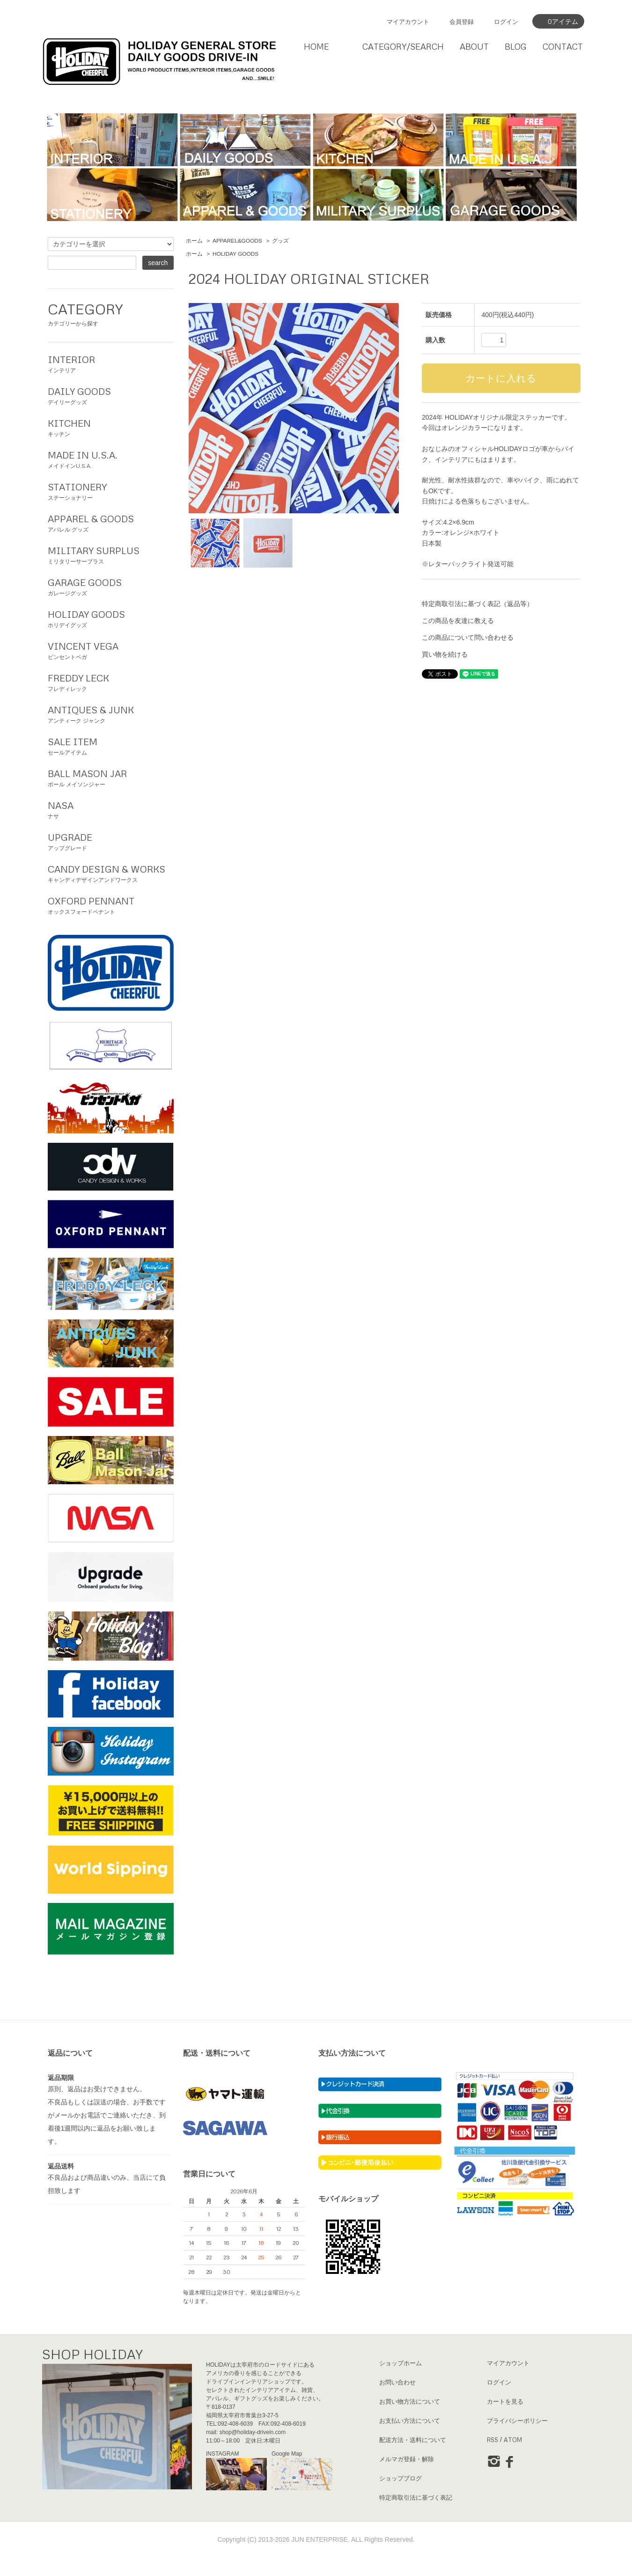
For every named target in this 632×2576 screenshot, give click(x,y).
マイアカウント (408, 21)
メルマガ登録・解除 (406, 2459)
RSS (492, 2439)
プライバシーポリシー (517, 2420)
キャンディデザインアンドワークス (111, 872)
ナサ (111, 809)
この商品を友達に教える (458, 620)
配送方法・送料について (412, 2439)
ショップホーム (400, 2363)
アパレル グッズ (111, 522)
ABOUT (474, 46)
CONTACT (563, 46)
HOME (316, 46)
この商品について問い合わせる (468, 637)
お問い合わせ (397, 2382)
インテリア (111, 363)
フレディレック (111, 681)
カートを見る (505, 2401)
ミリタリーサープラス (111, 554)
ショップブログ (400, 2478)
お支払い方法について (409, 2420)
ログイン (506, 21)
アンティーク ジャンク (111, 713)
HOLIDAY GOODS (235, 254)
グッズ (280, 240)
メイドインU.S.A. (111, 458)
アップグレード (111, 840)
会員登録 (461, 21)
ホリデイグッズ (111, 618)
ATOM (513, 2439)
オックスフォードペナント (111, 904)
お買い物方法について (409, 2401)
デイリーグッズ (111, 395)
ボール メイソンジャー (111, 777)
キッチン (111, 426)
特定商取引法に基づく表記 (415, 2497)
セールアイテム (111, 745)
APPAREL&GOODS (237, 240)
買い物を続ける (445, 654)
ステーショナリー (111, 490)
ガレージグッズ (111, 586)
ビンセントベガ (111, 649)
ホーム (194, 240)
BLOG (516, 46)
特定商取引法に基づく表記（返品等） (477, 603)
